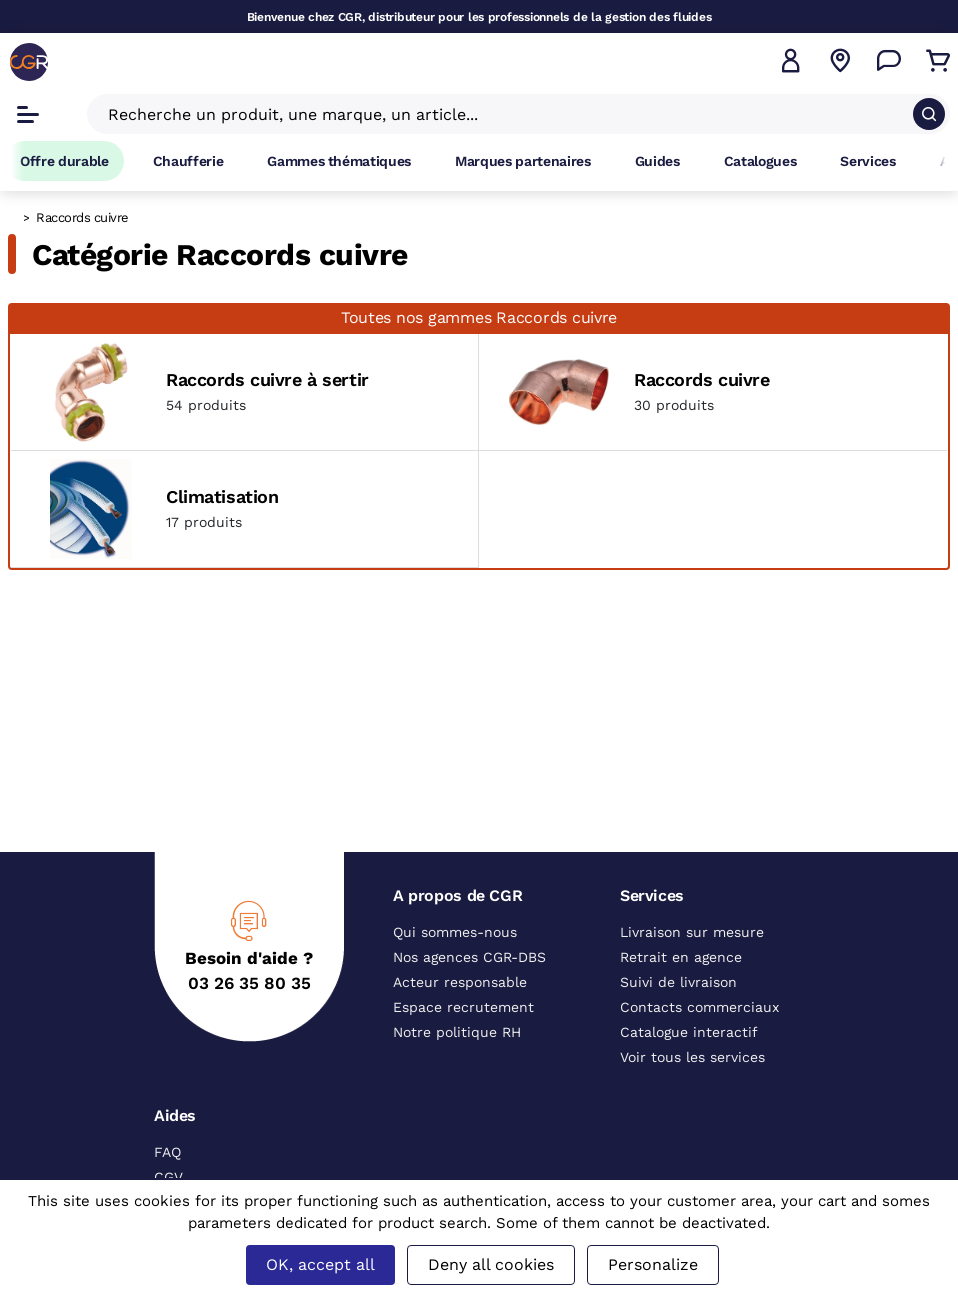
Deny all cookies (491, 1264)
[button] (791, 61)
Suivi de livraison (678, 982)
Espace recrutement (463, 1007)
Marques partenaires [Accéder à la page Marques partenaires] (523, 161)
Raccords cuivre (702, 379)
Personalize (653, 1264)
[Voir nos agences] (840, 61)
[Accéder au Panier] (938, 61)
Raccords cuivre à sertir (267, 379)
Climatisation (222, 496)
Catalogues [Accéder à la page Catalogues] (760, 161)
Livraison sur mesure (692, 932)
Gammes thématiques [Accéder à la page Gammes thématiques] (339, 161)
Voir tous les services (692, 1057)
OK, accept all (320, 1264)
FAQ (167, 1152)
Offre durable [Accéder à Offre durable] (64, 161)
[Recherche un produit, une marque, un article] (506, 114)
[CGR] (29, 62)
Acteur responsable (460, 982)
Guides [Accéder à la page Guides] (657, 161)
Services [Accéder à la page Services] (867, 161)
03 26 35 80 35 (249, 983)
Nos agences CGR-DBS (469, 957)
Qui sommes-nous (455, 932)
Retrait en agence (681, 957)
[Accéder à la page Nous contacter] (889, 61)
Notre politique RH (457, 1032)
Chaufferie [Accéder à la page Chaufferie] (188, 161)
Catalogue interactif (689, 1032)
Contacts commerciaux (699, 1007)
